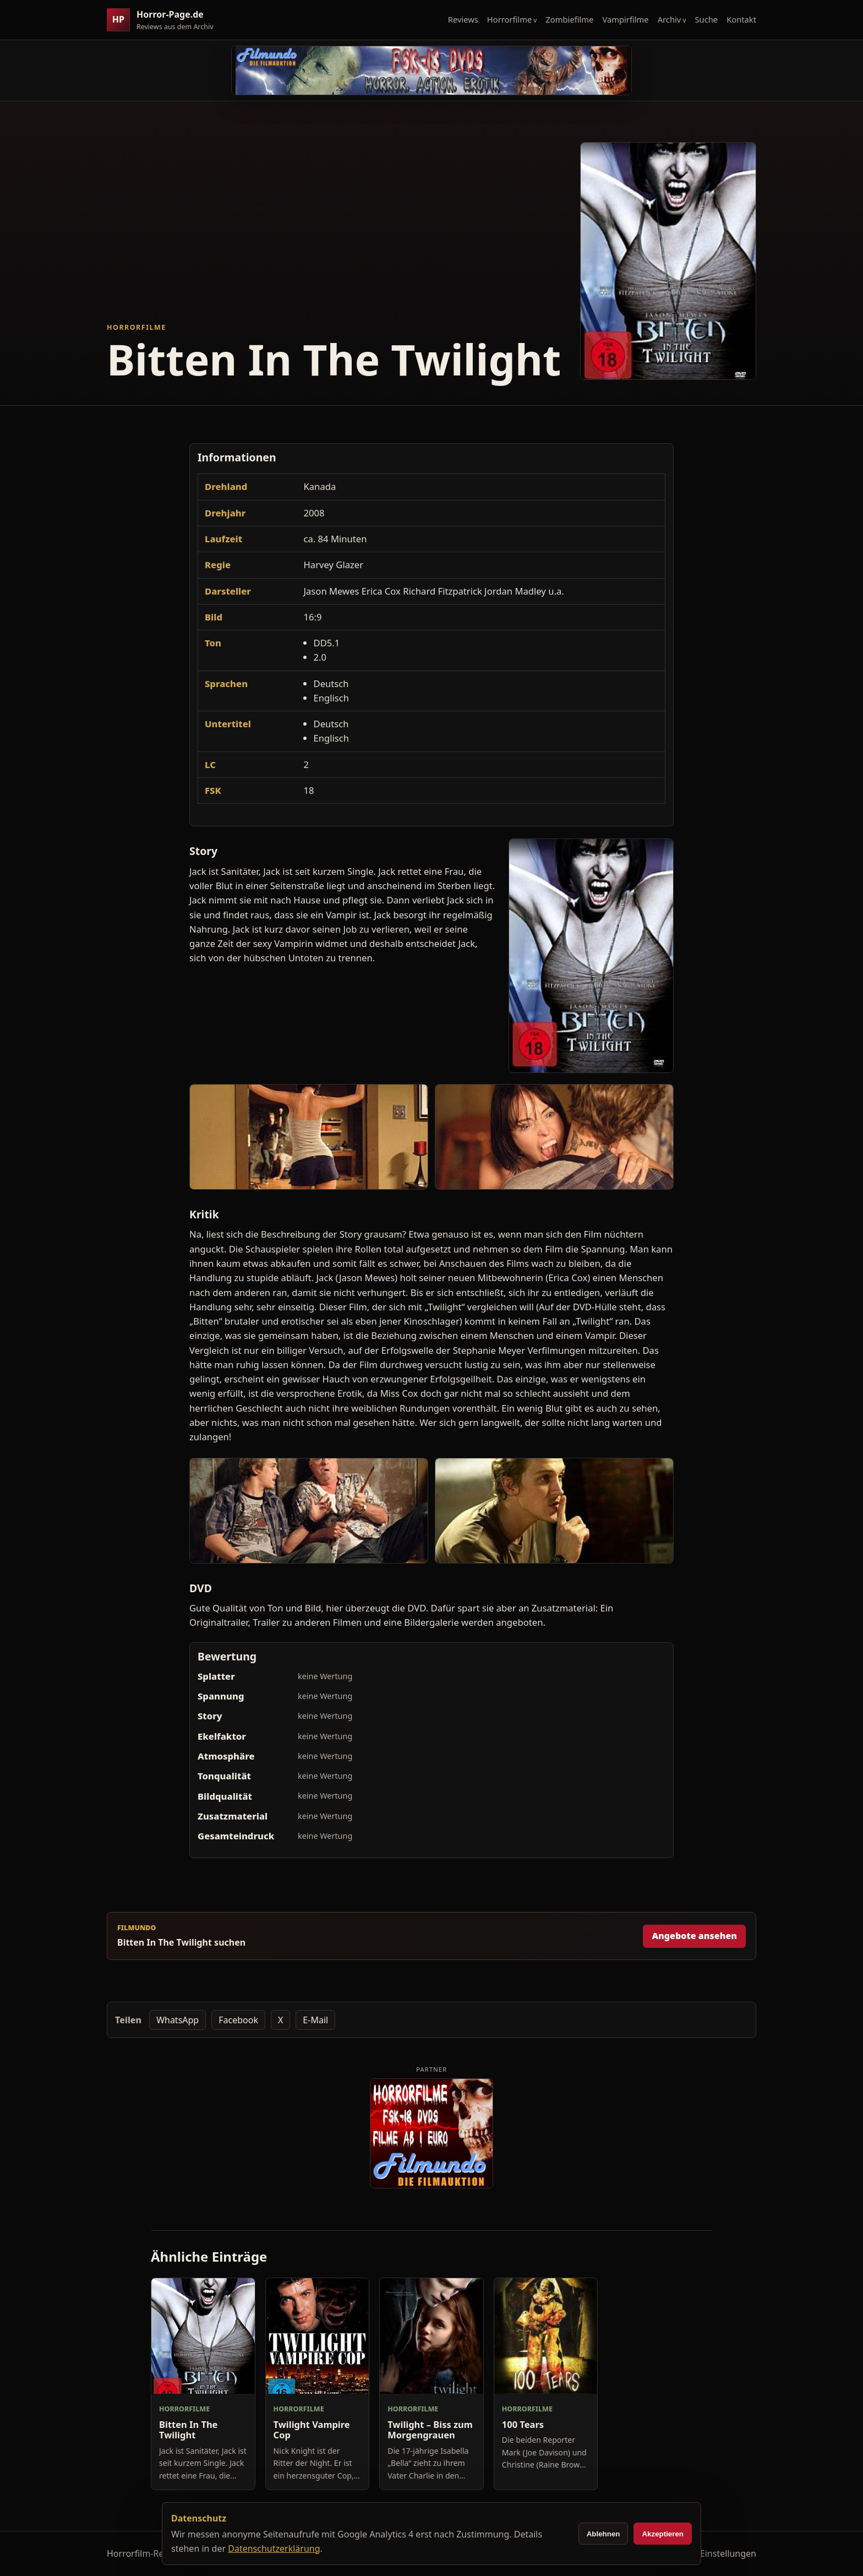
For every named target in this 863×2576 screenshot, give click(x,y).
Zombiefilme (569, 19)
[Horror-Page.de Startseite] (164, 20)
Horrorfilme (509, 19)
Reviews (463, 19)
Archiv (669, 19)
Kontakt (741, 19)
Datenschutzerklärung (274, 2548)
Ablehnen (603, 2534)
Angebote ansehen (694, 1936)
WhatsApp (177, 2020)
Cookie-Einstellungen (712, 2553)
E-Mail (315, 2020)
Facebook (238, 2020)
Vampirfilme (625, 19)
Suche (706, 19)
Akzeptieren (663, 2534)
